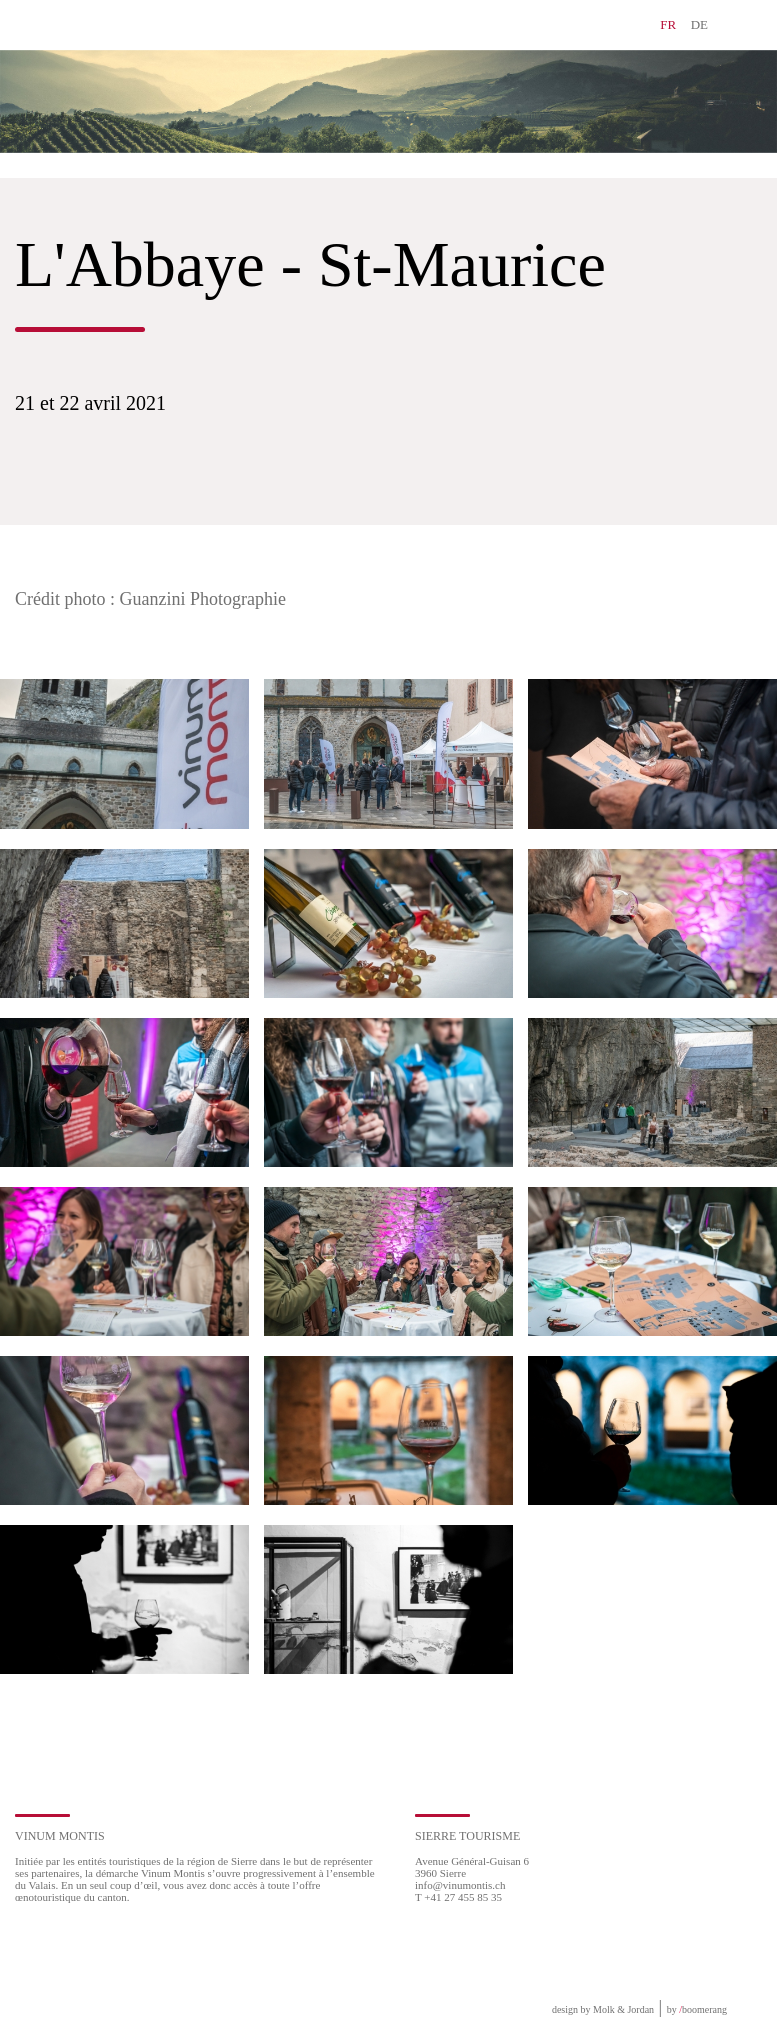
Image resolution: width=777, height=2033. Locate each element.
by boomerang (697, 2009)
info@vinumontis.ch (460, 1885)
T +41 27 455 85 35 (458, 1897)
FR (668, 24)
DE (699, 24)
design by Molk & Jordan (603, 2009)
